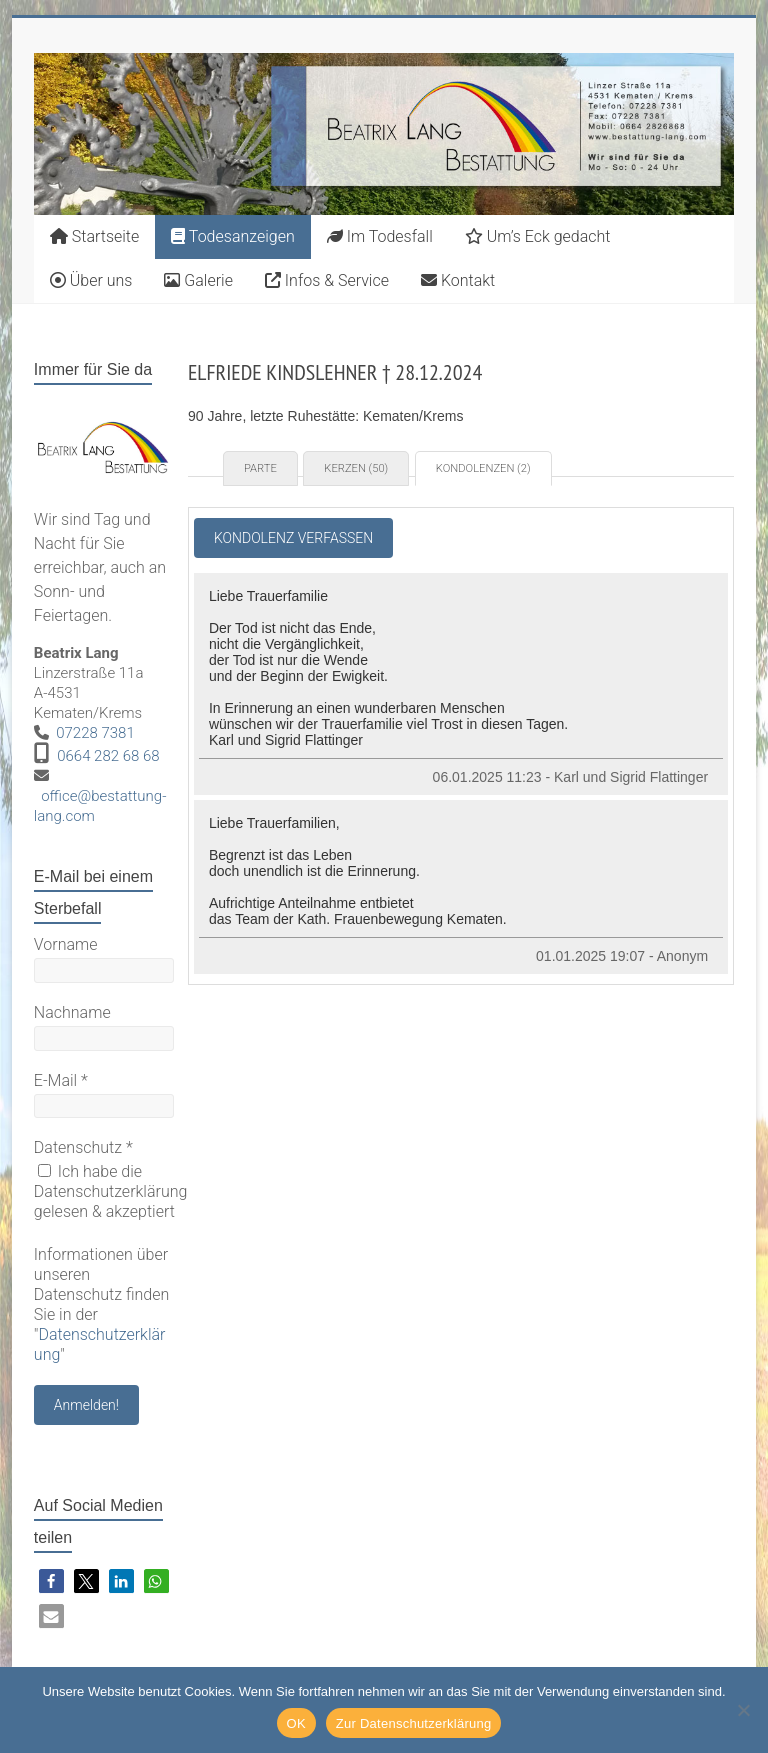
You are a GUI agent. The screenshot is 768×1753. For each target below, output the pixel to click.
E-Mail (61, 1080)
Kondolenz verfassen (293, 538)
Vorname (66, 944)
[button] (51, 1581)
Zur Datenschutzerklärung (414, 1723)
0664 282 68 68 (108, 756)
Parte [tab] (260, 468)
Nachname (72, 1012)
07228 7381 (95, 733)
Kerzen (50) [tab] (356, 468)
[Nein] (743, 1710)
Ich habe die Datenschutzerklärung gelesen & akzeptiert (111, 1191)
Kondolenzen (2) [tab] (483, 468)
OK (296, 1723)
